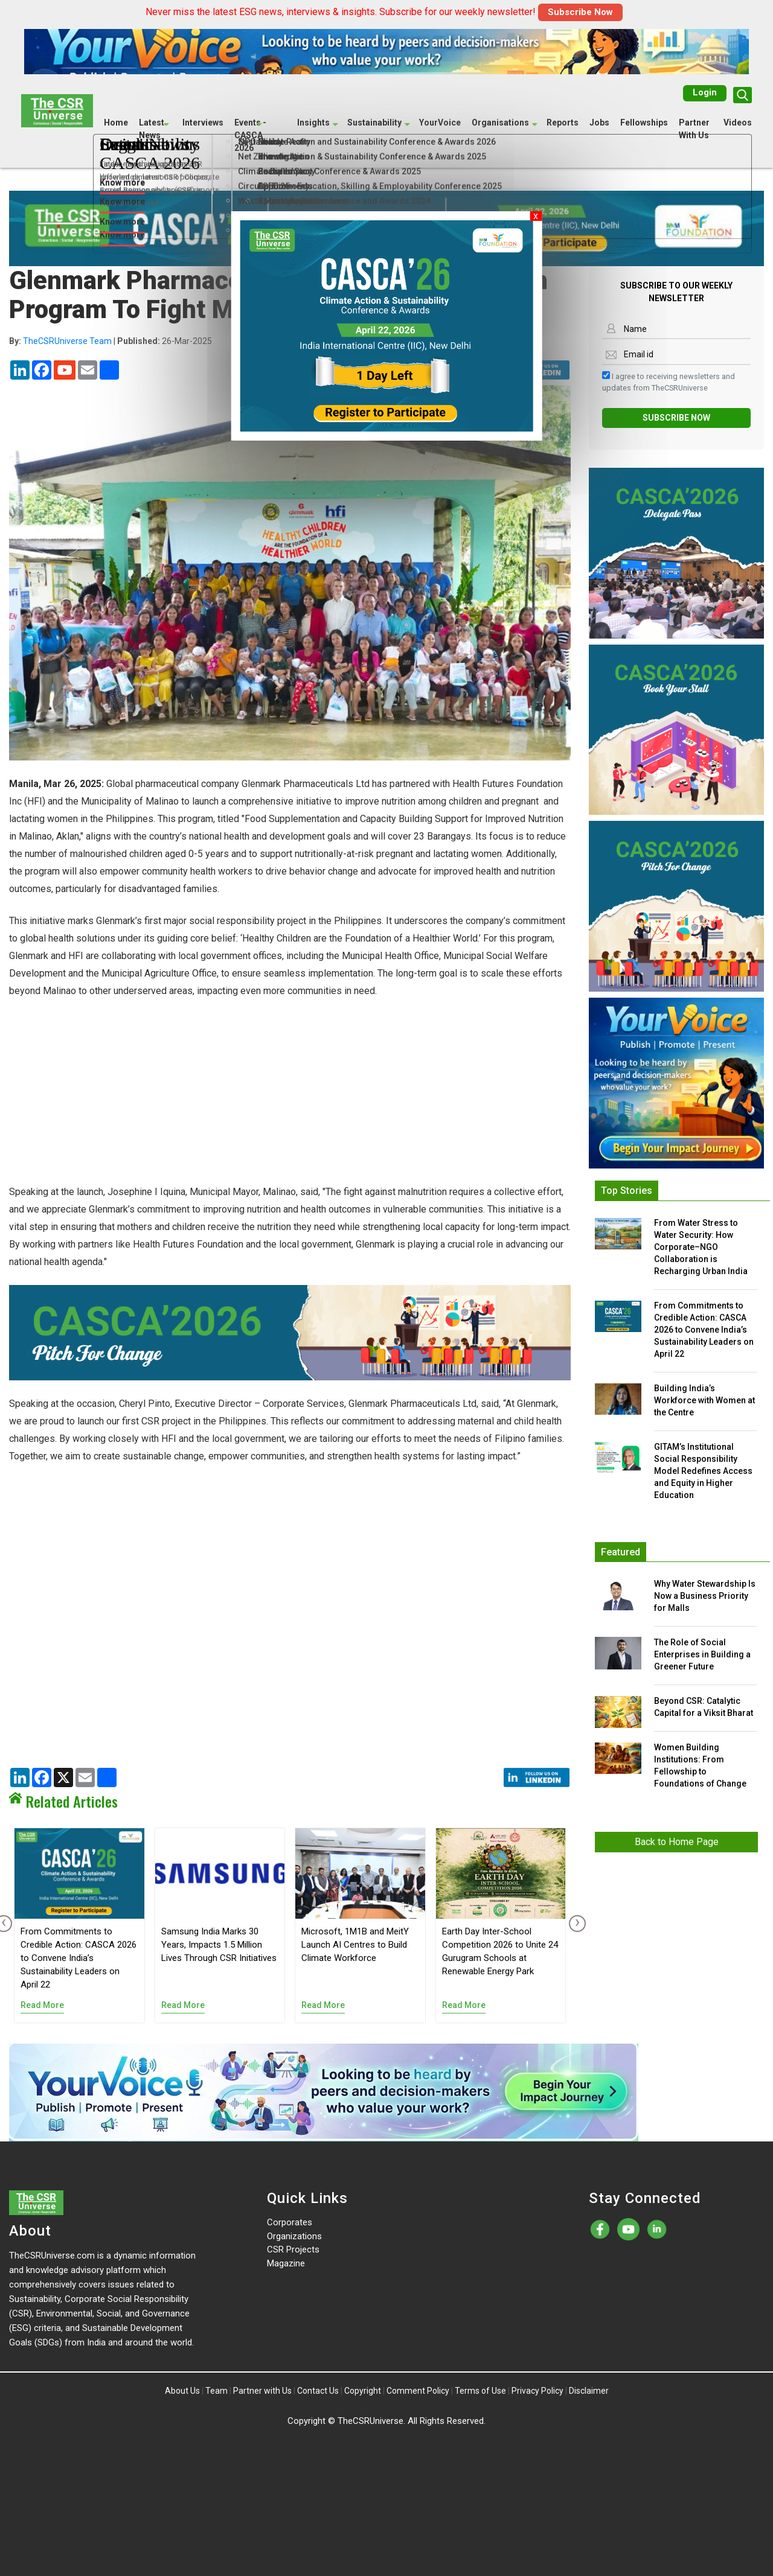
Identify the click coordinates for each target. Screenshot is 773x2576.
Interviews (202, 122)
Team (216, 2391)
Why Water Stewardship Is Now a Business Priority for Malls (704, 1596)
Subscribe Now (580, 12)
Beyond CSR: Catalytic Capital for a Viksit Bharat (703, 1707)
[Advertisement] (290, 1098)
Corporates (289, 2222)
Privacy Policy (537, 2391)
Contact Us (318, 2391)
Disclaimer (589, 2391)
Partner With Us (694, 128)
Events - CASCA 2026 (250, 134)
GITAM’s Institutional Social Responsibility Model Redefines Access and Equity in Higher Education (703, 1471)
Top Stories (626, 1190)
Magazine (286, 2263)
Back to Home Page (677, 1842)
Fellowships (644, 122)
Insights (313, 122)
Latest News (151, 128)
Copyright (362, 2391)
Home (116, 122)
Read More (42, 2005)
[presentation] (575, 1923)
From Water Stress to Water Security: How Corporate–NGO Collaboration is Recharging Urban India (701, 1247)
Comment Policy (417, 2391)
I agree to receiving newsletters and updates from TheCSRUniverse (668, 381)
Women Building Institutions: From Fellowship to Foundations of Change (700, 1765)
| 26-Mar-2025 (110, 341)
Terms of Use (480, 2391)
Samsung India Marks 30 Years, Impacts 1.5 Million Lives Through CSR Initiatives (219, 1944)
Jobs (599, 122)
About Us (182, 2391)
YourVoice (440, 122)
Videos (737, 122)
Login (705, 92)
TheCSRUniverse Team (67, 341)
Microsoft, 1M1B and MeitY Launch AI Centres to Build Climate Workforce (355, 1944)
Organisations (500, 122)
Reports (563, 122)
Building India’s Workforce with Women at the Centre (704, 1400)
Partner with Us (262, 2391)
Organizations (294, 2236)
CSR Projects (293, 2249)
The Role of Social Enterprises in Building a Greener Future (702, 1654)
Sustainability (374, 122)
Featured (620, 1552)
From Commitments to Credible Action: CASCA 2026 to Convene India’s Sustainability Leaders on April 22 (78, 1958)
